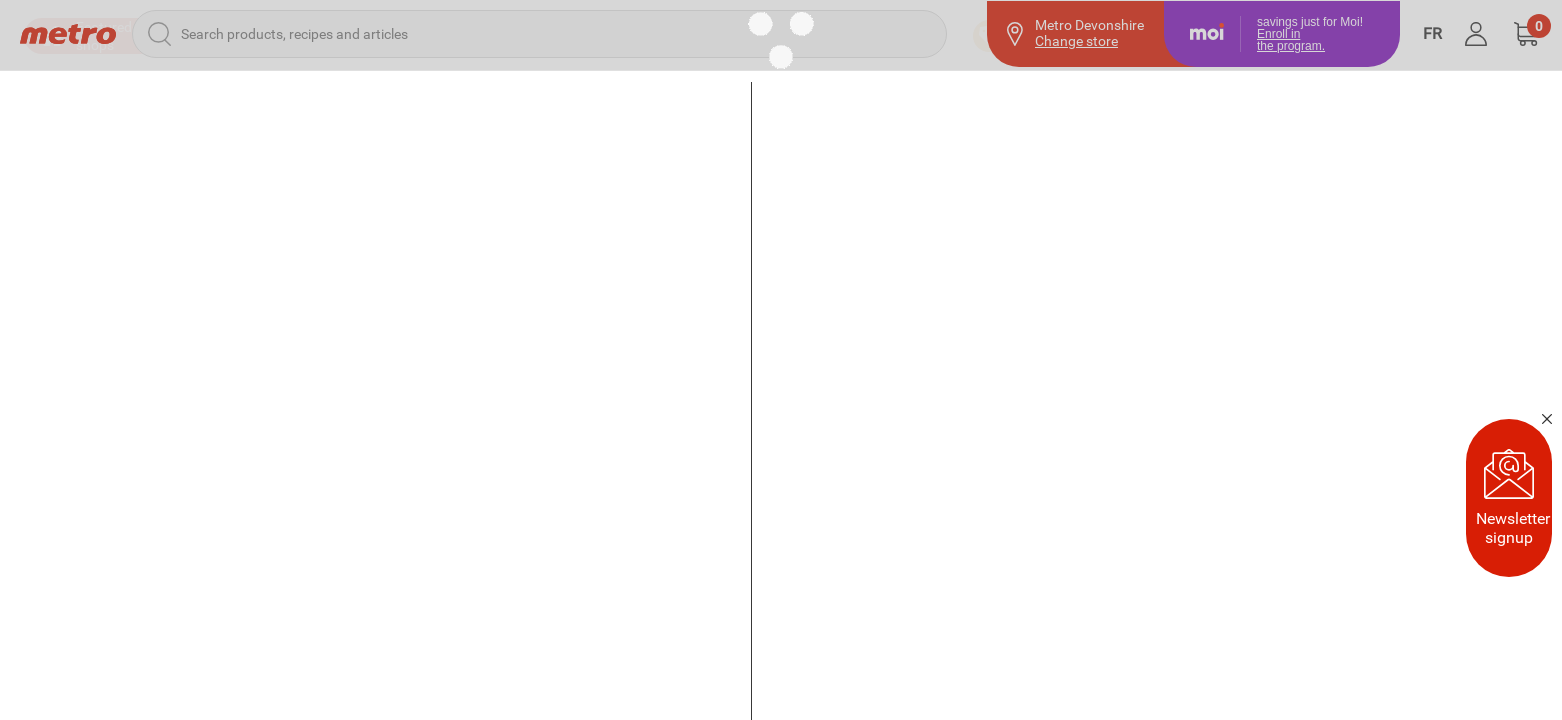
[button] (1526, 33)
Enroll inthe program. (1291, 39)
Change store (1076, 41)
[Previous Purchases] (1173, 100)
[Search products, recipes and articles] (539, 33)
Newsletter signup (1513, 498)
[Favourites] (1335, 100)
